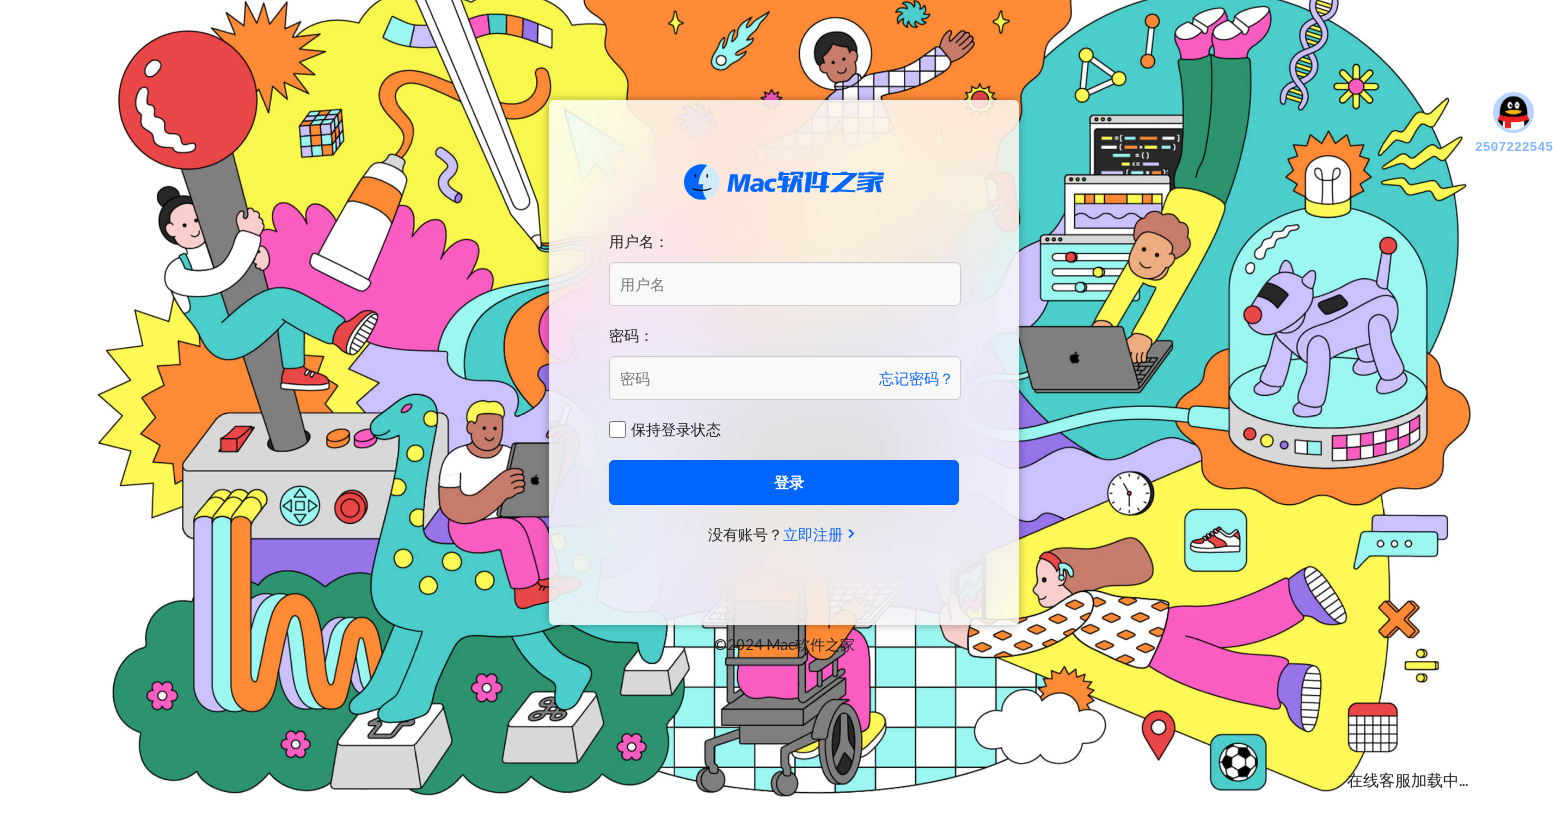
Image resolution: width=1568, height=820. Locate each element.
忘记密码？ (916, 378)
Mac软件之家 (784, 182)
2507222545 (1514, 124)
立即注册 (813, 534)
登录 (789, 482)
